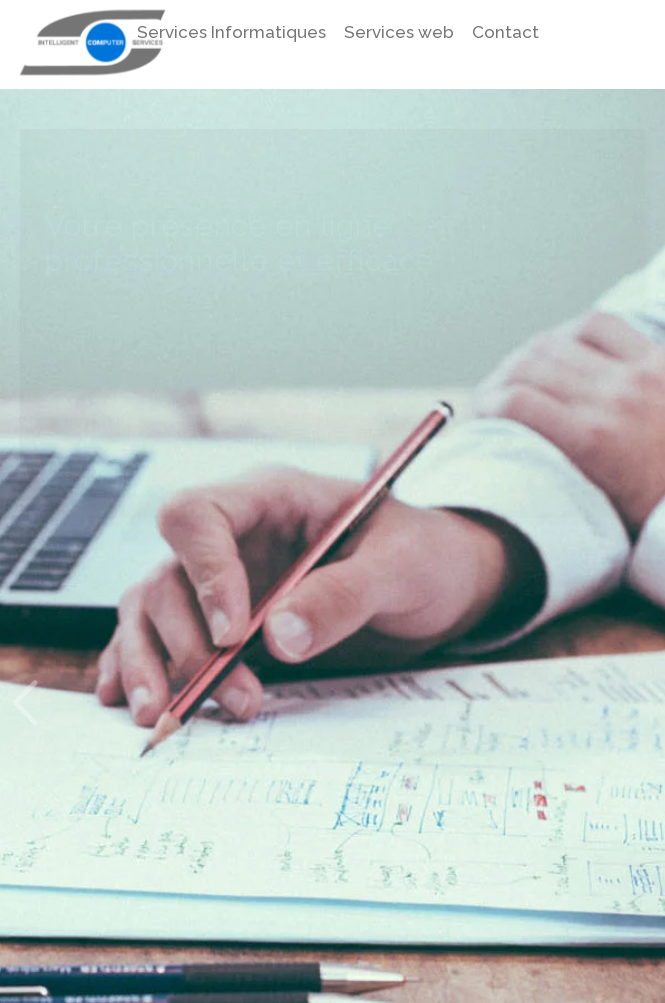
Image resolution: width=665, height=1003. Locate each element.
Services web (399, 32)
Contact (505, 32)
